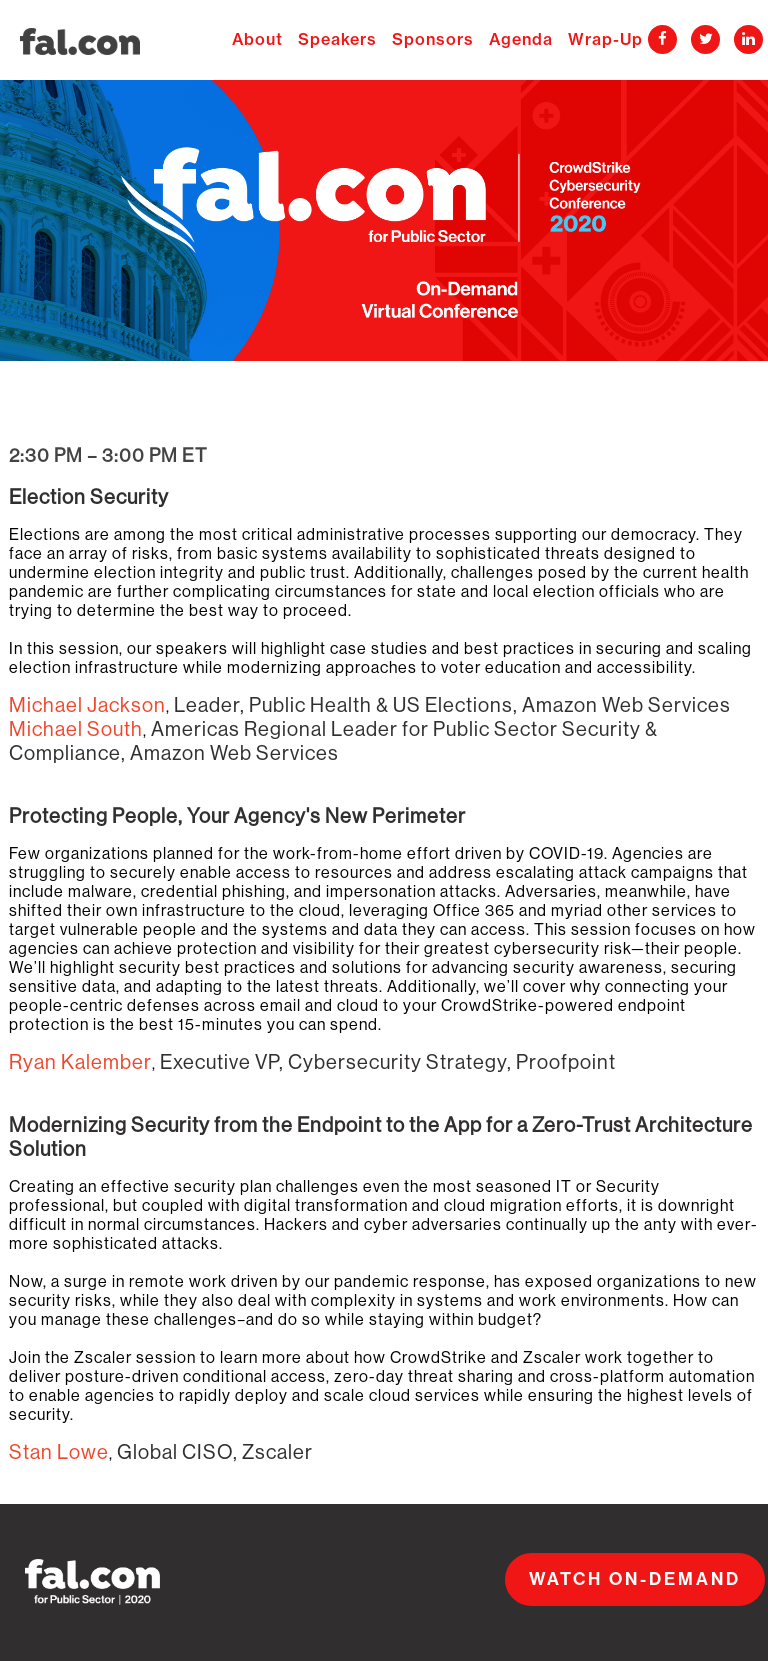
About (260, 40)
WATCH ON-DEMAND (635, 1579)
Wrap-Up (605, 40)
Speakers (340, 40)
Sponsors (435, 40)
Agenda (523, 40)
